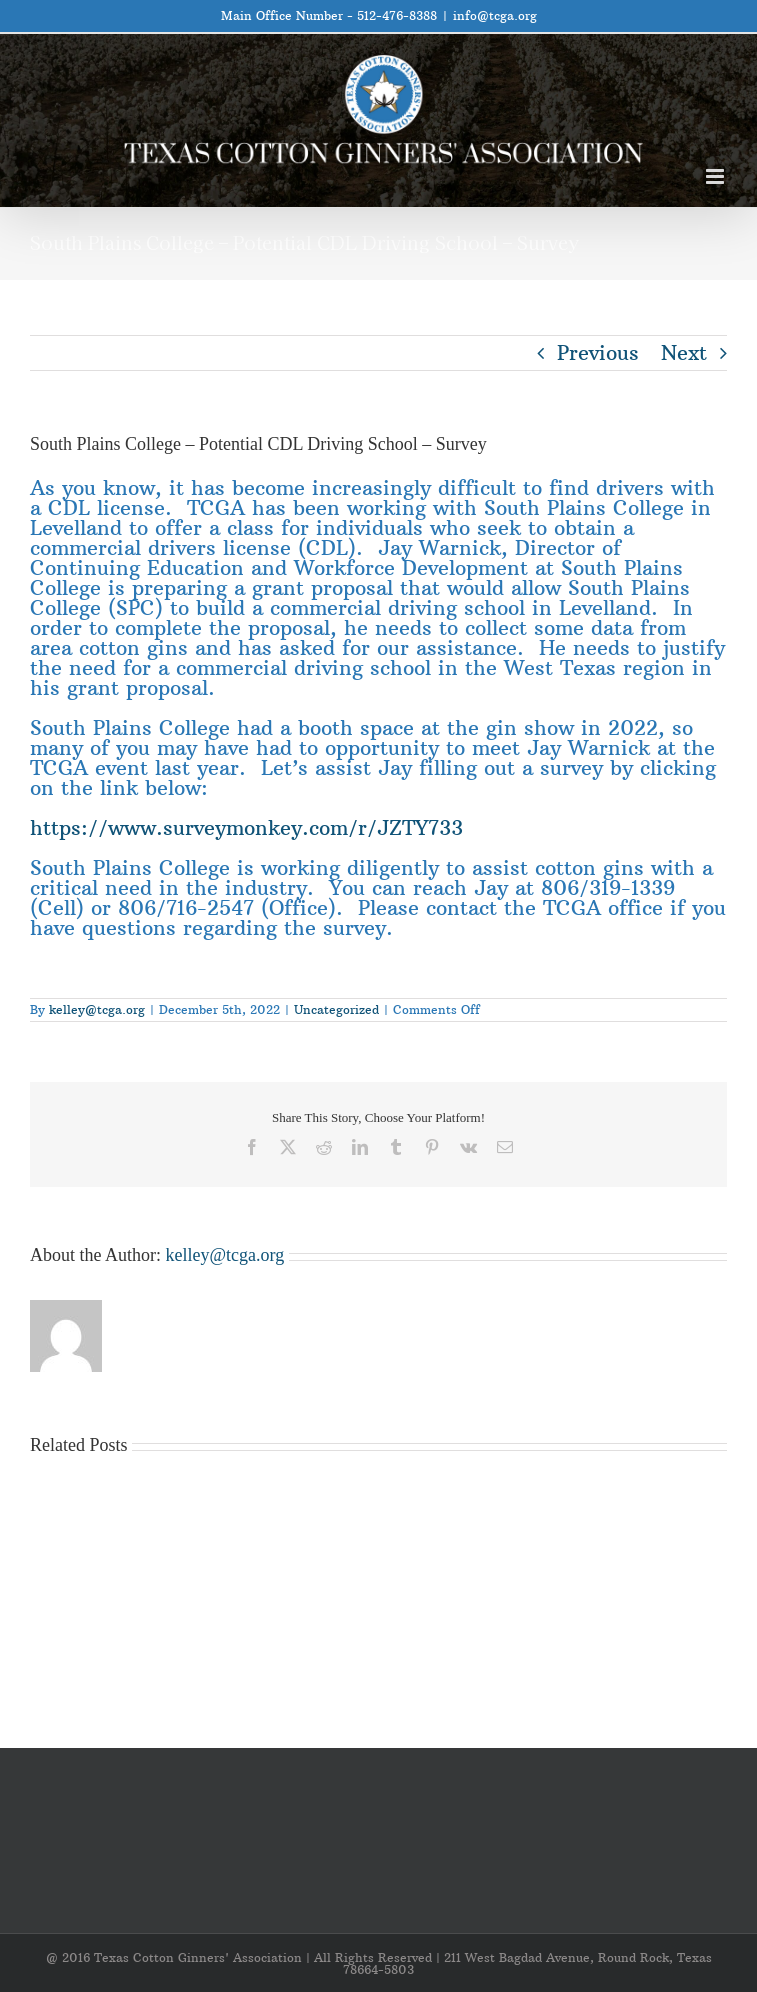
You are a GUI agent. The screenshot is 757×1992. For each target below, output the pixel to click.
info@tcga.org (495, 15)
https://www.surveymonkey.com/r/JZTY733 (246, 827)
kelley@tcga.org (97, 1009)
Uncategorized (336, 1009)
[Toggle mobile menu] (716, 176)
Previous (598, 352)
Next (684, 352)
